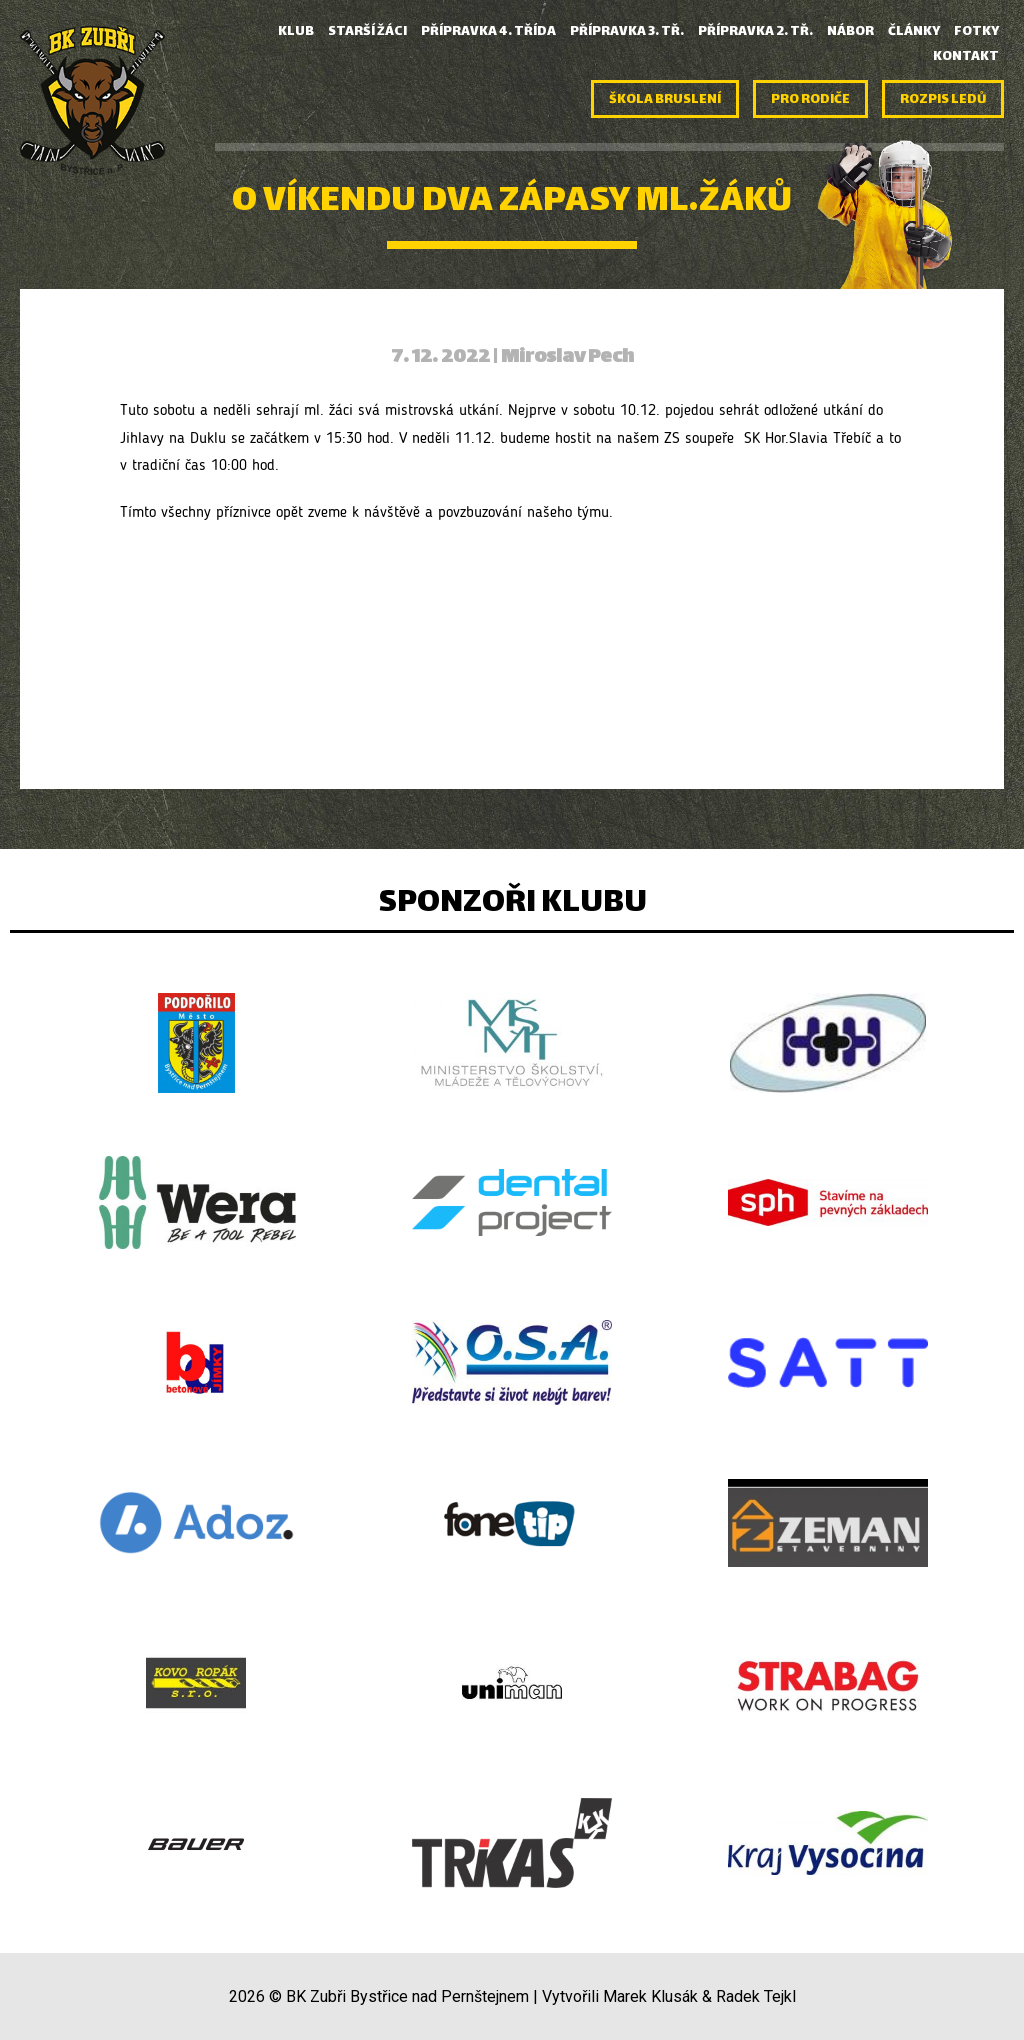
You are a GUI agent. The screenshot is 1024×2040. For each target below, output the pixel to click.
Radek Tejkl (756, 1996)
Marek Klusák (650, 1996)
